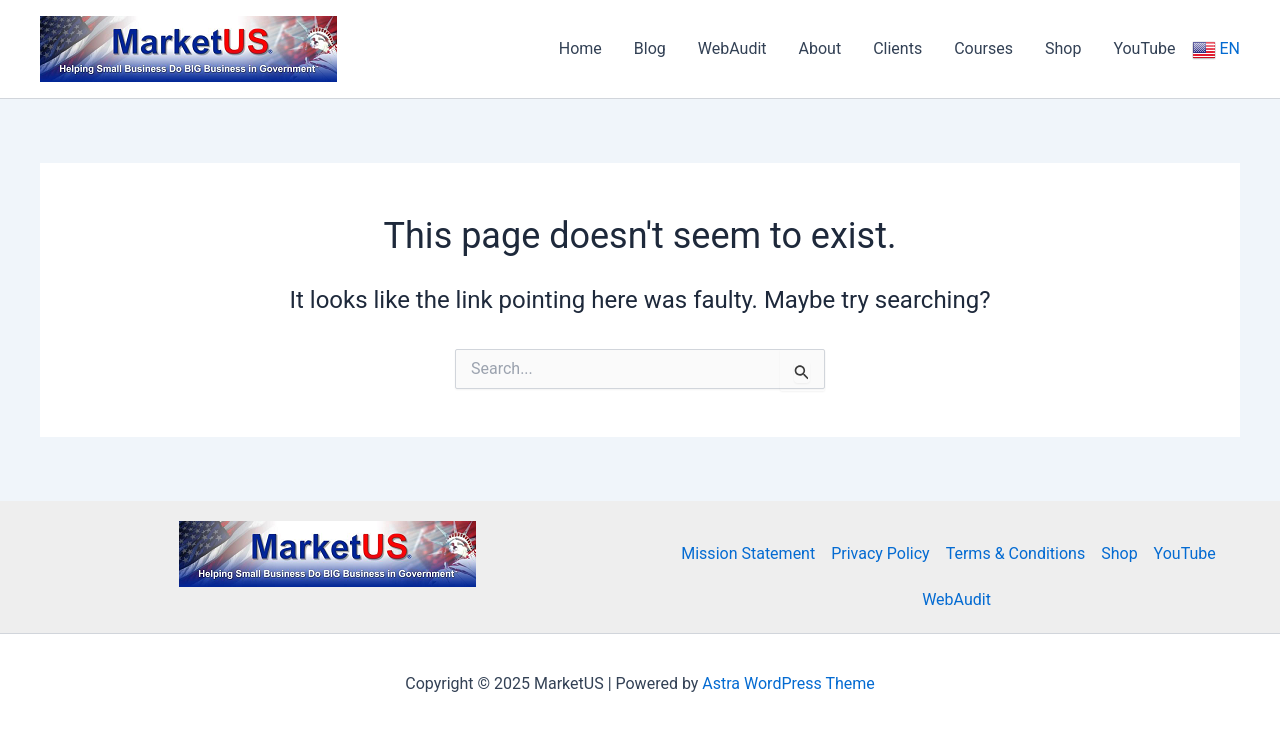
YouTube (1185, 553)
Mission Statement (748, 553)
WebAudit (956, 599)
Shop (1119, 553)
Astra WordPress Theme (788, 683)
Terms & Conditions (1016, 553)
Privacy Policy (880, 553)
